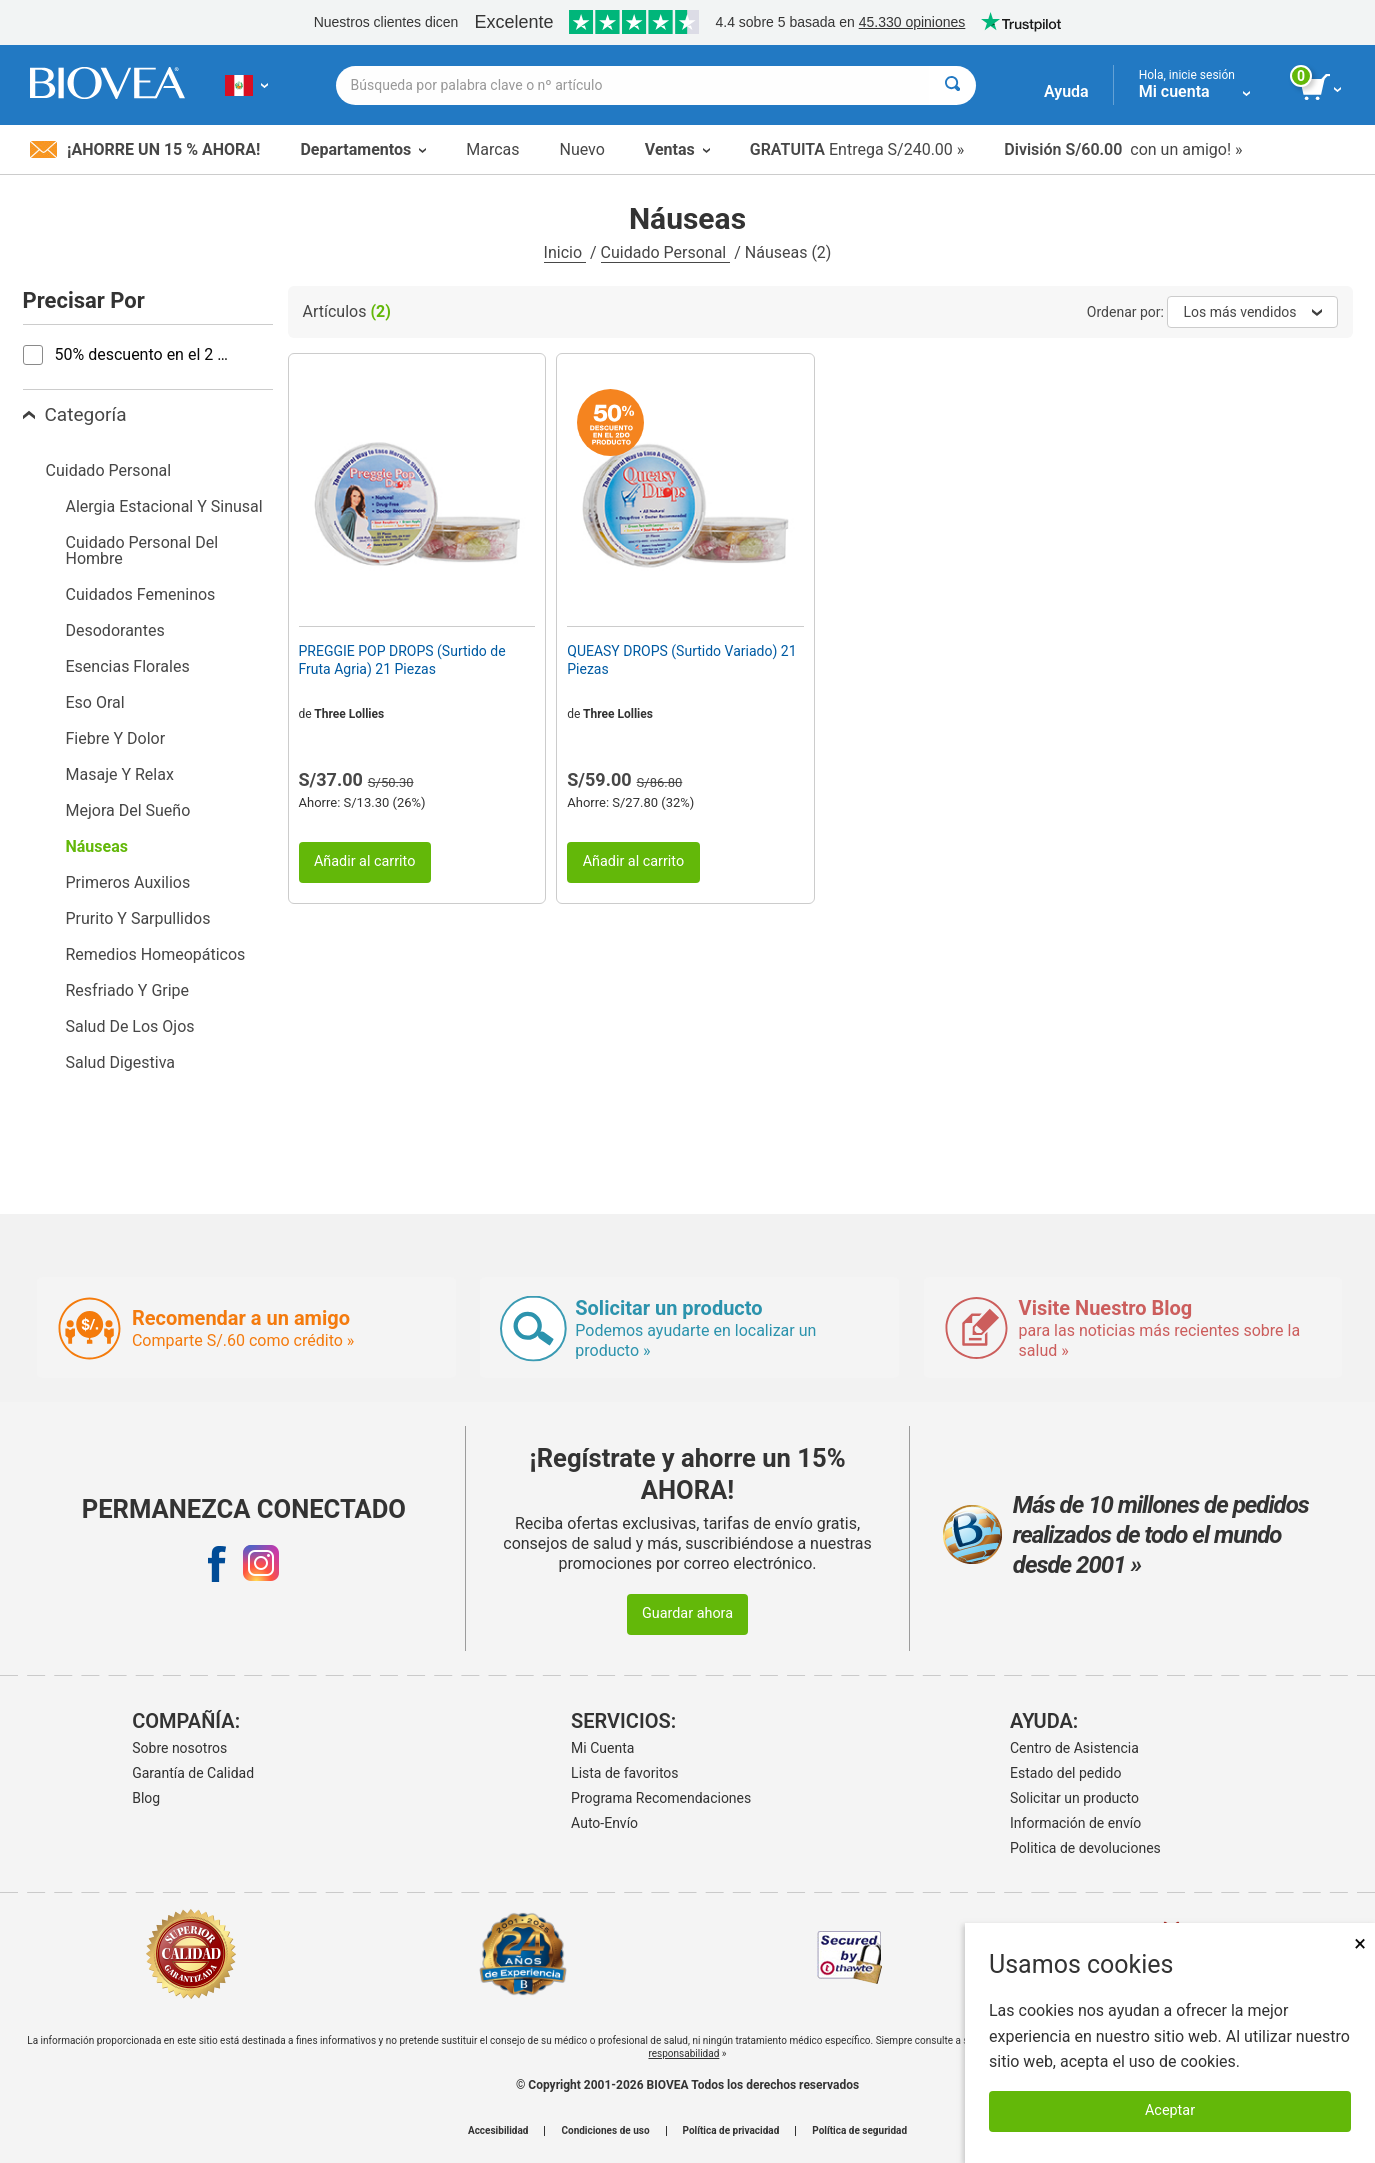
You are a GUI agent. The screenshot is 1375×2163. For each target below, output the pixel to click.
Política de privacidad (731, 2131)
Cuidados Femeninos (141, 594)
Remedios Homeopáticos (156, 954)
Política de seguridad (859, 2131)
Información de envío (1075, 1823)
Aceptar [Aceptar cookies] (1170, 2110)
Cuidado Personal (666, 252)
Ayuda (1066, 91)
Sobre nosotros (179, 1748)
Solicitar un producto (1074, 1798)
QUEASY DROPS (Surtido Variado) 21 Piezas (681, 660)
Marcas (492, 149)
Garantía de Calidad (193, 1773)
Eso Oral (95, 702)
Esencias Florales (128, 666)
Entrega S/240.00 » (857, 149)
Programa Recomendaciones (661, 1798)
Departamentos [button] (363, 149)
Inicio (565, 252)
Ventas (677, 149)
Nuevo (581, 149)
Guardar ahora (687, 1613)
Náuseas (97, 846)
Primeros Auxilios (128, 882)
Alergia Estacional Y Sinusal (164, 506)
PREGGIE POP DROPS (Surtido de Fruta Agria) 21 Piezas (402, 660)
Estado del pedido (1065, 1773)
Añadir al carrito (365, 861)
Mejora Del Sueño (128, 810)
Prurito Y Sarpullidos (138, 918)
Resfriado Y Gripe (128, 990)
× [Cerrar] (1360, 1943)
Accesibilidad (498, 2131)
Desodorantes (115, 630)
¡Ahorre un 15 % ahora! (145, 149)
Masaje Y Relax (120, 774)
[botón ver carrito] (1322, 88)
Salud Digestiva (120, 1062)
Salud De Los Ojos (130, 1026)
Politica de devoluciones (1085, 1848)
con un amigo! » (1123, 149)
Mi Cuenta (602, 1748)
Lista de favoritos (624, 1773)
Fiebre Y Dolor (116, 738)
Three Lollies (349, 714)
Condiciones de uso (605, 2131)
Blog (146, 1798)
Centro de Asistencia (1074, 1748)
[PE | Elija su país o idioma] (246, 85)
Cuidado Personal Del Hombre (142, 550)
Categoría (75, 414)
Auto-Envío (604, 1823)
